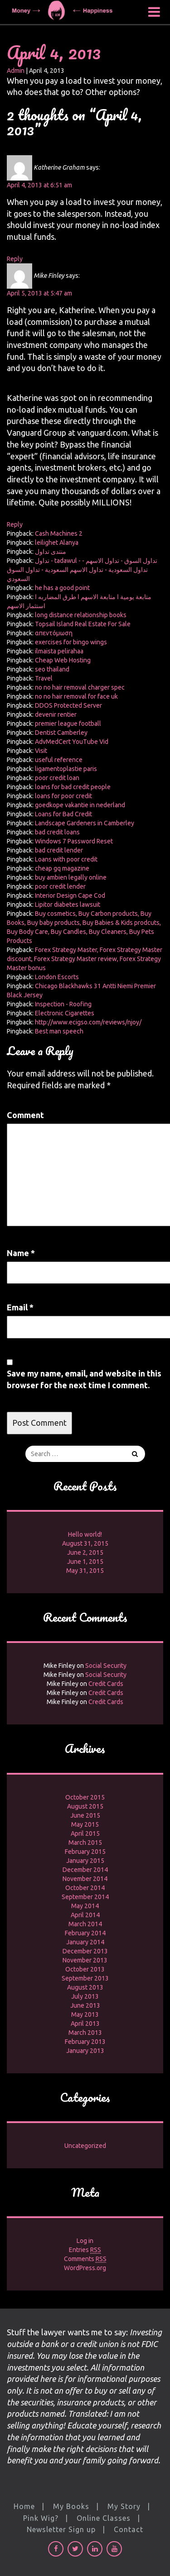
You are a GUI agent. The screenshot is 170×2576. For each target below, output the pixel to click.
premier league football (68, 723)
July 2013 (85, 1996)
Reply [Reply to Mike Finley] (15, 524)
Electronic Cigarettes (64, 1013)
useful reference (59, 759)
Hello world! (85, 1534)
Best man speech (59, 1031)
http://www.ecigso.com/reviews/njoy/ (88, 1022)
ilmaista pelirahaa (59, 651)
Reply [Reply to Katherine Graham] (15, 258)
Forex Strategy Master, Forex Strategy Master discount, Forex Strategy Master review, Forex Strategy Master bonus (84, 958)
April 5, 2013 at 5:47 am (39, 293)
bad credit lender (59, 850)
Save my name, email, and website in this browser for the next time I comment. (84, 1379)
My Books (71, 2506)
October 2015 (85, 1797)
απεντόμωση (54, 633)
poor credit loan (57, 777)
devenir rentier (56, 714)
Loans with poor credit (66, 859)
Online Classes (104, 2518)
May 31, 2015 (85, 1570)
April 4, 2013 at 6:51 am (39, 185)
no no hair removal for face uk (76, 696)
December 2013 (85, 1951)
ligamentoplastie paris (66, 768)
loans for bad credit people (73, 786)
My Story (124, 2506)
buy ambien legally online (71, 877)
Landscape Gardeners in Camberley (84, 823)
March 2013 (85, 2032)
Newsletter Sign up (61, 2529)
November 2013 (85, 1960)
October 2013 (85, 1969)
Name (21, 1252)
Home (24, 2506)
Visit (41, 750)
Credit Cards (105, 1683)
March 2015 (85, 1842)
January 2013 (85, 2050)
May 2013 (85, 2014)
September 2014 (85, 1896)
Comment (25, 1114)
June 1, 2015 (85, 1561)
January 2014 (85, 1942)
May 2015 (85, 1824)
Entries (85, 2250)
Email (20, 1307)
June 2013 (85, 2005)
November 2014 (85, 1878)
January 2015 (85, 1860)
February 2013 (85, 2041)
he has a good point (62, 587)
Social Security (105, 1665)
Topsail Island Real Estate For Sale (83, 624)
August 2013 (85, 1987)
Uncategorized (85, 2145)
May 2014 (85, 1905)
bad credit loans (57, 832)
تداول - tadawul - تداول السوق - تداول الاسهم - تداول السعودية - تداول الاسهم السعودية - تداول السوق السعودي (82, 569)
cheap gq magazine (62, 868)
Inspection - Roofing (63, 1004)
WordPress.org (85, 2267)
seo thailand (52, 669)
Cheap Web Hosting (63, 660)
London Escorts (57, 977)
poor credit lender (60, 886)
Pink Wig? (40, 2518)
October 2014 (85, 1887)
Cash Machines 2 (59, 533)
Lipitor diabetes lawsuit (67, 904)
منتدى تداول (50, 551)
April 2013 (85, 2023)
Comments (85, 2259)
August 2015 (85, 1806)
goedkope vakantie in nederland (80, 805)
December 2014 (85, 1869)
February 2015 (85, 1851)
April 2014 (85, 1915)
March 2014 (85, 1924)
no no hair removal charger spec (80, 687)
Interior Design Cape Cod (70, 895)
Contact (128, 2529)
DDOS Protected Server (68, 705)
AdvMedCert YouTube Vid (71, 741)
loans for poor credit (63, 796)
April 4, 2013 (54, 52)
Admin (15, 70)
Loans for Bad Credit (63, 814)
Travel (44, 678)
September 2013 (85, 1978)
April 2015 (85, 1833)
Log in (85, 2240)
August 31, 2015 (85, 1543)
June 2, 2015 (85, 1552)
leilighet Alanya (56, 542)
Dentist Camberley (61, 732)
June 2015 (85, 1815)
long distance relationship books (80, 615)
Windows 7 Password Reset (74, 841)
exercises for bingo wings (71, 642)
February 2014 (85, 1933)
